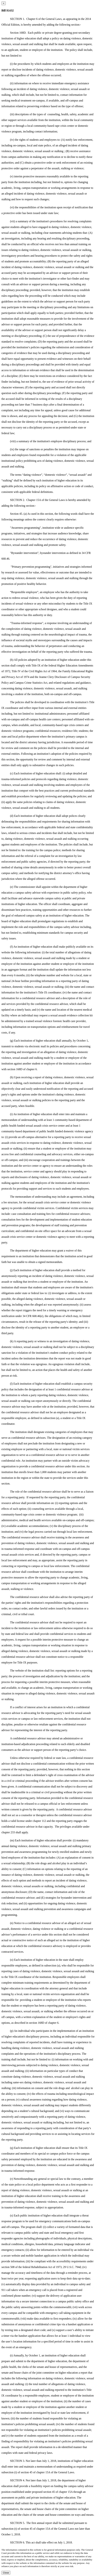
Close (6, 2572)
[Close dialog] (3, 3)
